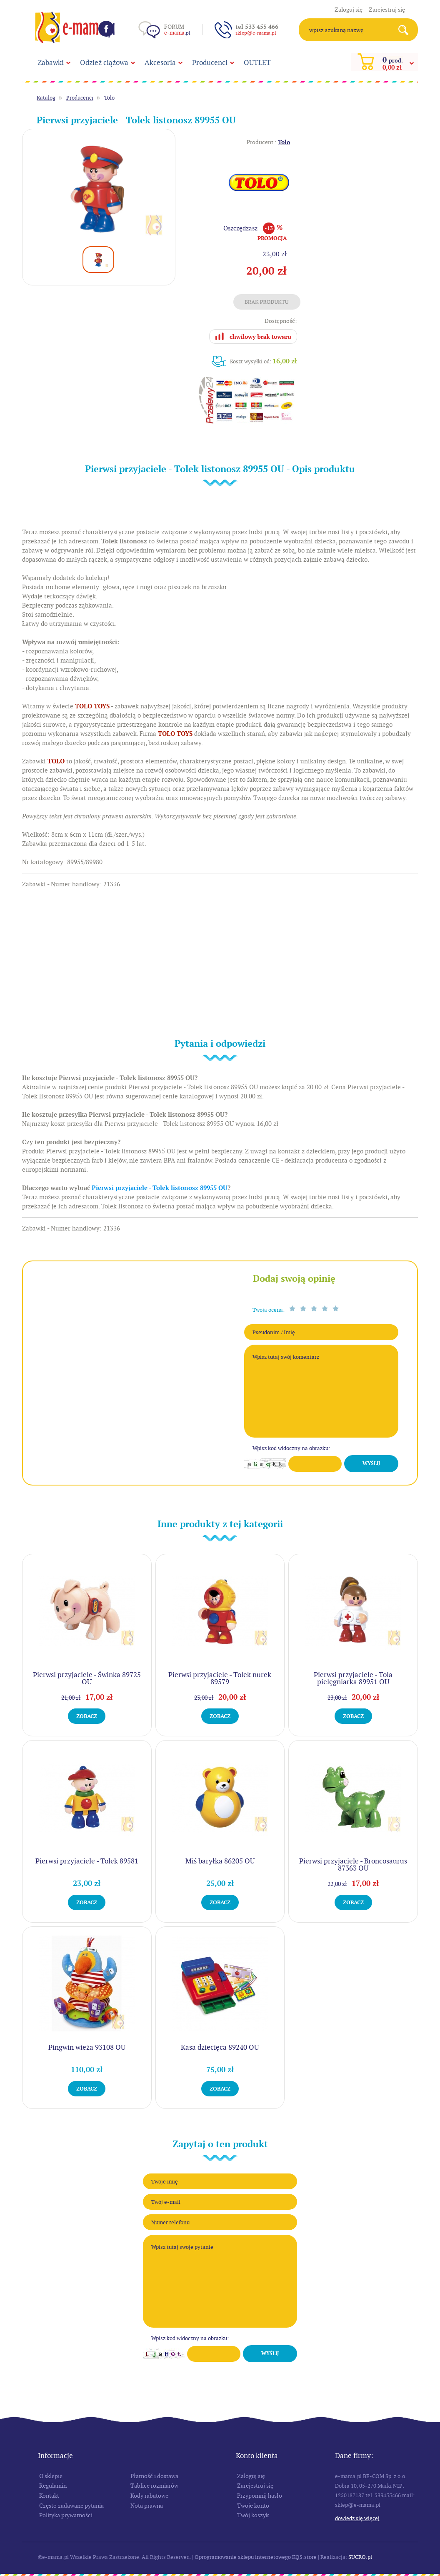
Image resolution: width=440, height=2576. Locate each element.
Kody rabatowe (149, 2495)
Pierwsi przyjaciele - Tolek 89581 (86, 1861)
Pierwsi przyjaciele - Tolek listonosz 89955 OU (160, 1188)
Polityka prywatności (65, 2515)
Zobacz (86, 1716)
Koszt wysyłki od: (263, 361)
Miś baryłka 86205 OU (220, 1861)
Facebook (106, 29)
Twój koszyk (253, 2515)
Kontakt (49, 2495)
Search (406, 29)
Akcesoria (160, 62)
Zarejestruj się (387, 9)
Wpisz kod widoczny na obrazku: (291, 1448)
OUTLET (257, 62)
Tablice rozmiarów (154, 2485)
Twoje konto (253, 2505)
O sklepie (50, 2476)
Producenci (210, 62)
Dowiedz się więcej (357, 2518)
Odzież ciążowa (104, 62)
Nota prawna (146, 2505)
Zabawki (51, 62)
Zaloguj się (348, 9)
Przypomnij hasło (259, 2495)
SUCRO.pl (360, 2557)
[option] (99, 188)
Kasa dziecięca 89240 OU (220, 2047)
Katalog (46, 97)
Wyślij (371, 1463)
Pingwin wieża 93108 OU (86, 2047)
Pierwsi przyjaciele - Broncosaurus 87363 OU (353, 1864)
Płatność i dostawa (154, 2476)
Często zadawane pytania (71, 2505)
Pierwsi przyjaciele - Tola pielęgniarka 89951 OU (353, 1678)
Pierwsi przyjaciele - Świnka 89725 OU (87, 1678)
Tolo (109, 97)
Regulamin (53, 2485)
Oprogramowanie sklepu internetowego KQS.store (256, 2557)
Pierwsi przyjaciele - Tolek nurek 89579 (219, 1678)
